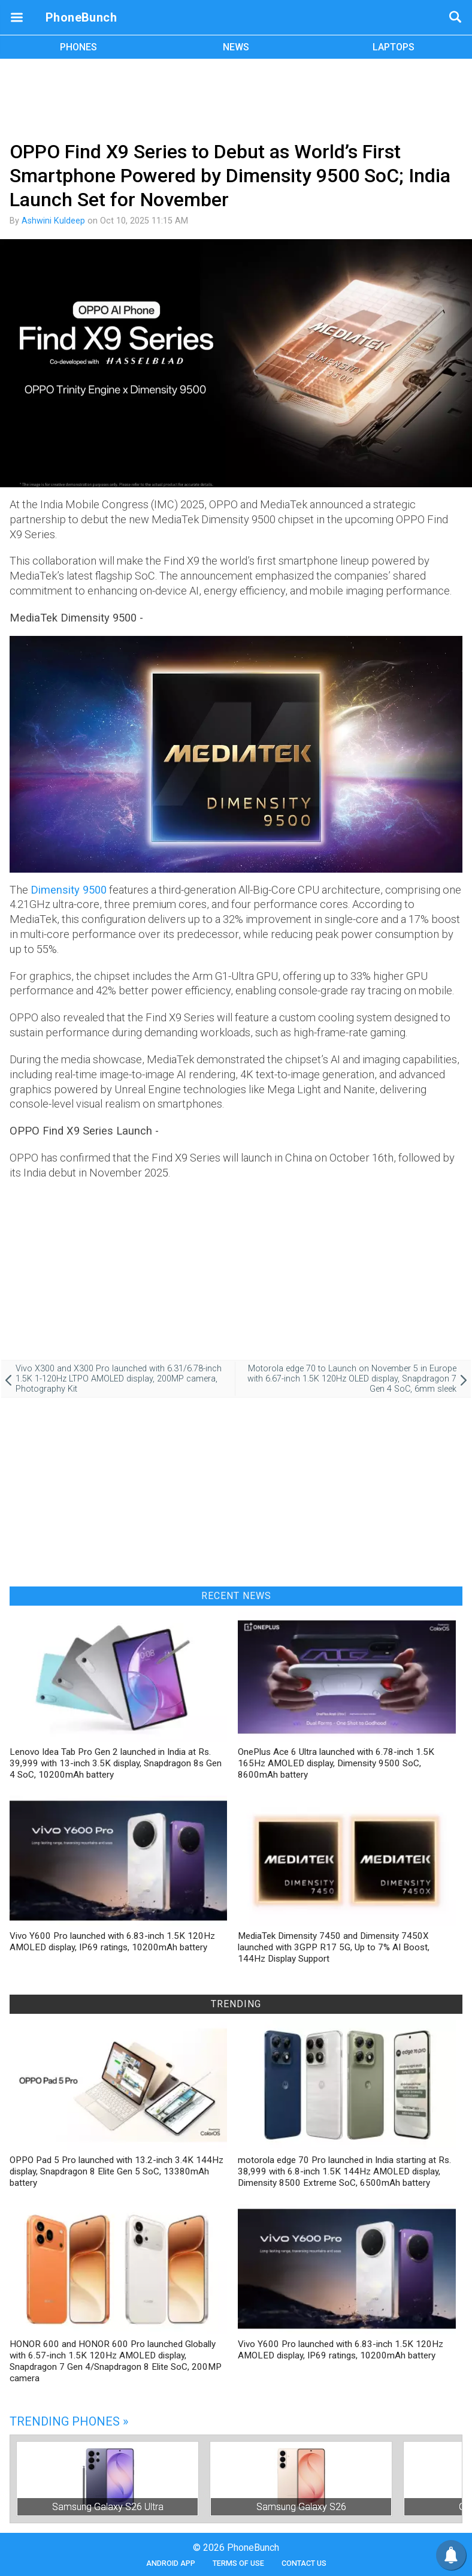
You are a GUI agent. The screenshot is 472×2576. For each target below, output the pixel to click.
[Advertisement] (236, 98)
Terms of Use (238, 2563)
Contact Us (304, 2563)
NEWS (236, 47)
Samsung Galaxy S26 (301, 2506)
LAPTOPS (393, 47)
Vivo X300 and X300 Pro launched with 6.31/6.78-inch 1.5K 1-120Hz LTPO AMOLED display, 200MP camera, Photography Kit (119, 1379)
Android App (170, 2563)
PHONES (78, 47)
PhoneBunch (81, 17)
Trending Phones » (69, 2421)
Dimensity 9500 (69, 889)
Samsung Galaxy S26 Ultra (108, 2506)
